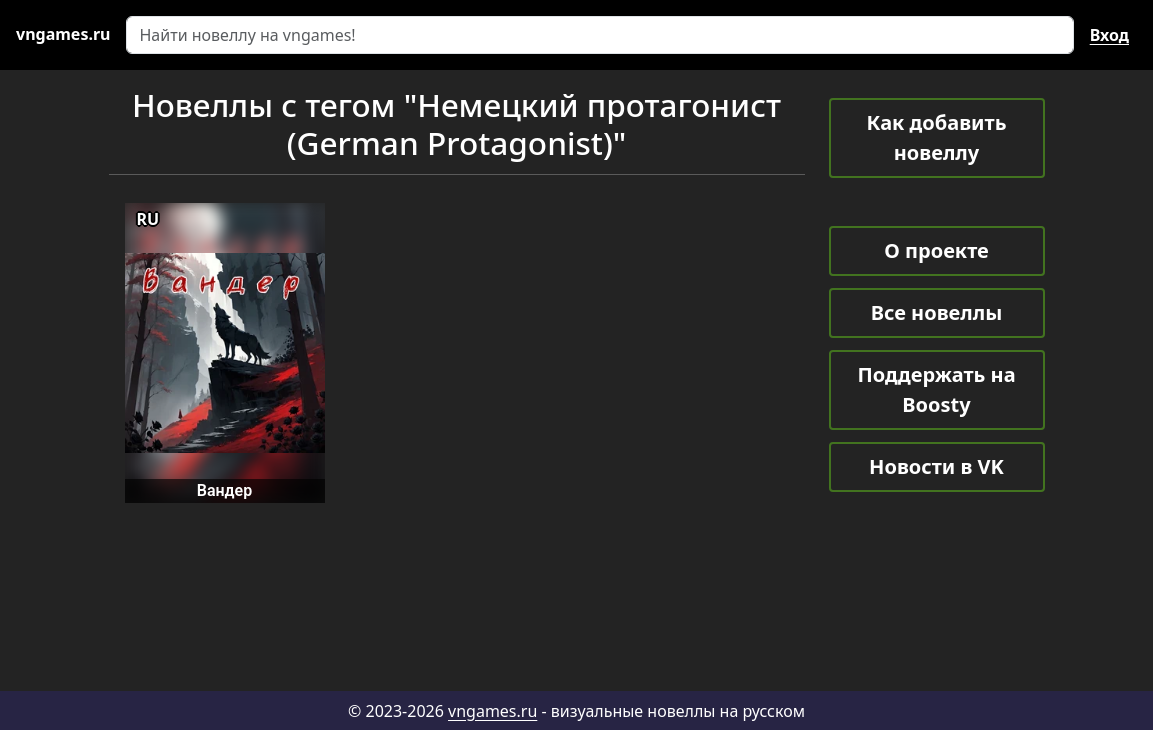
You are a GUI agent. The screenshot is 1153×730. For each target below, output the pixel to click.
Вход (1109, 35)
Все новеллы (937, 312)
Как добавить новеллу (937, 137)
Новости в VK (936, 466)
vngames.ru (492, 711)
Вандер (224, 490)
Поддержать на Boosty (936, 389)
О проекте (936, 250)
